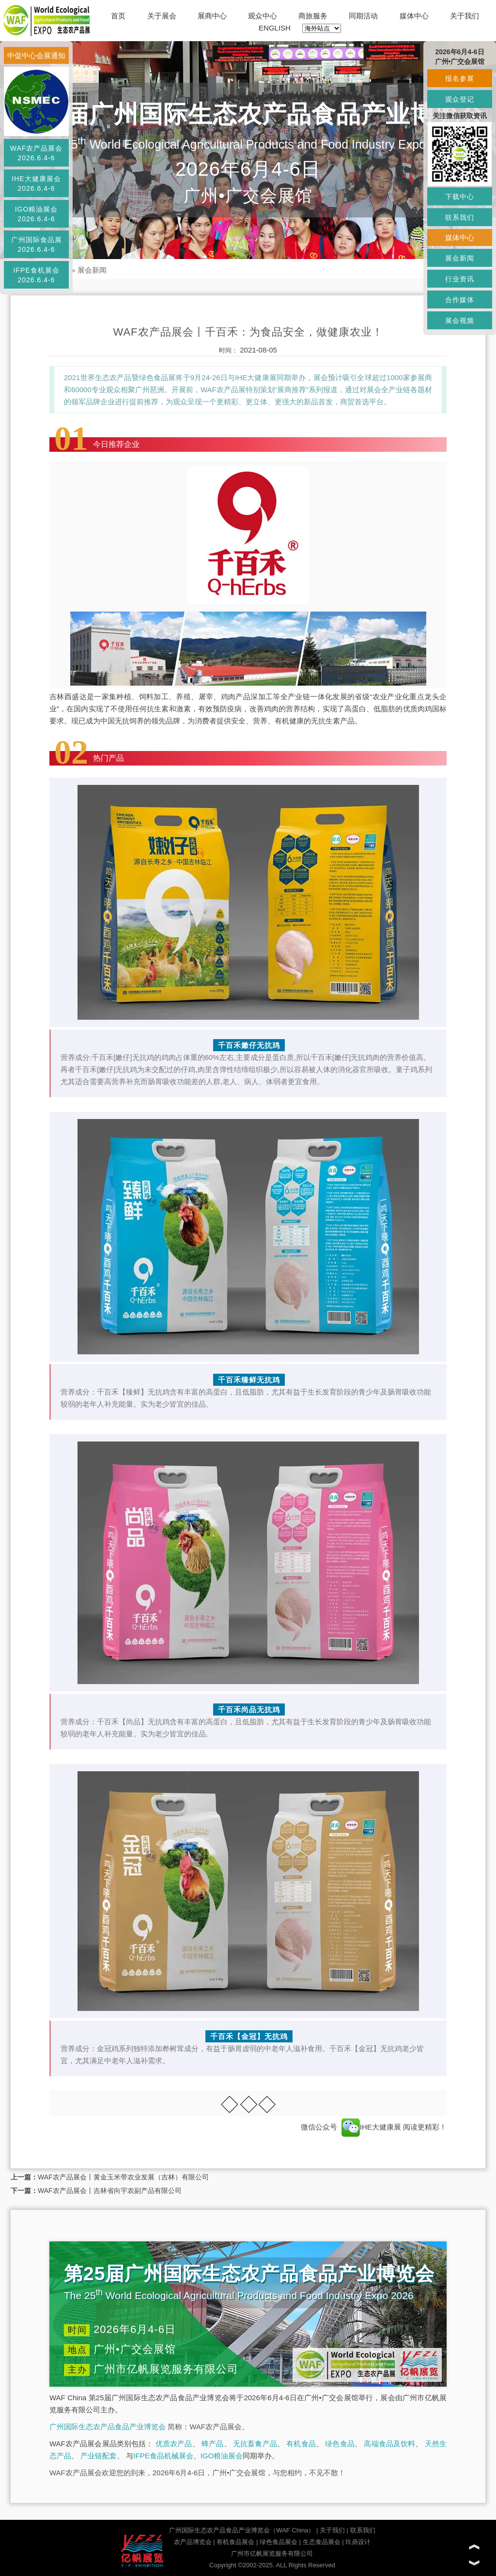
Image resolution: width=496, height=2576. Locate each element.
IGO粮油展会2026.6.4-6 (36, 214)
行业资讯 (459, 279)
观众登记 (459, 99)
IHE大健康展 (371, 2127)
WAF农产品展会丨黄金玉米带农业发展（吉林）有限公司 (123, 2177)
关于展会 (161, 16)
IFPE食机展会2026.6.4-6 (36, 275)
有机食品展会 (235, 2541)
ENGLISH (275, 28)
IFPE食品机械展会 (163, 2456)
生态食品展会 (322, 2541)
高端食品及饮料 (389, 2443)
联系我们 (362, 2530)
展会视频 (459, 320)
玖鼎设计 (358, 2541)
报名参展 (459, 78)
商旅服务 (312, 16)
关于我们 (464, 16)
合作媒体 (459, 300)
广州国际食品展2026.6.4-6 (36, 244)
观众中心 (262, 16)
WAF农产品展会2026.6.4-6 (36, 153)
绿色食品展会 (278, 2541)
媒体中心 (414, 16)
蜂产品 (212, 2443)
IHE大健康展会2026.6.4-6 (36, 183)
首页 (118, 16)
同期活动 (363, 16)
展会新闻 (92, 270)
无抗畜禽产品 (255, 2443)
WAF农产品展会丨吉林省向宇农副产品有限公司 (110, 2190)
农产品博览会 (193, 2541)
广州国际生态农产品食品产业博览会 (107, 2427)
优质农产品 (173, 2443)
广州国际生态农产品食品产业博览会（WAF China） (241, 2530)
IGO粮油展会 (222, 2456)
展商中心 (212, 16)
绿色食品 (340, 2443)
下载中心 (459, 196)
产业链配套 (98, 2456)
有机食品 (301, 2443)
